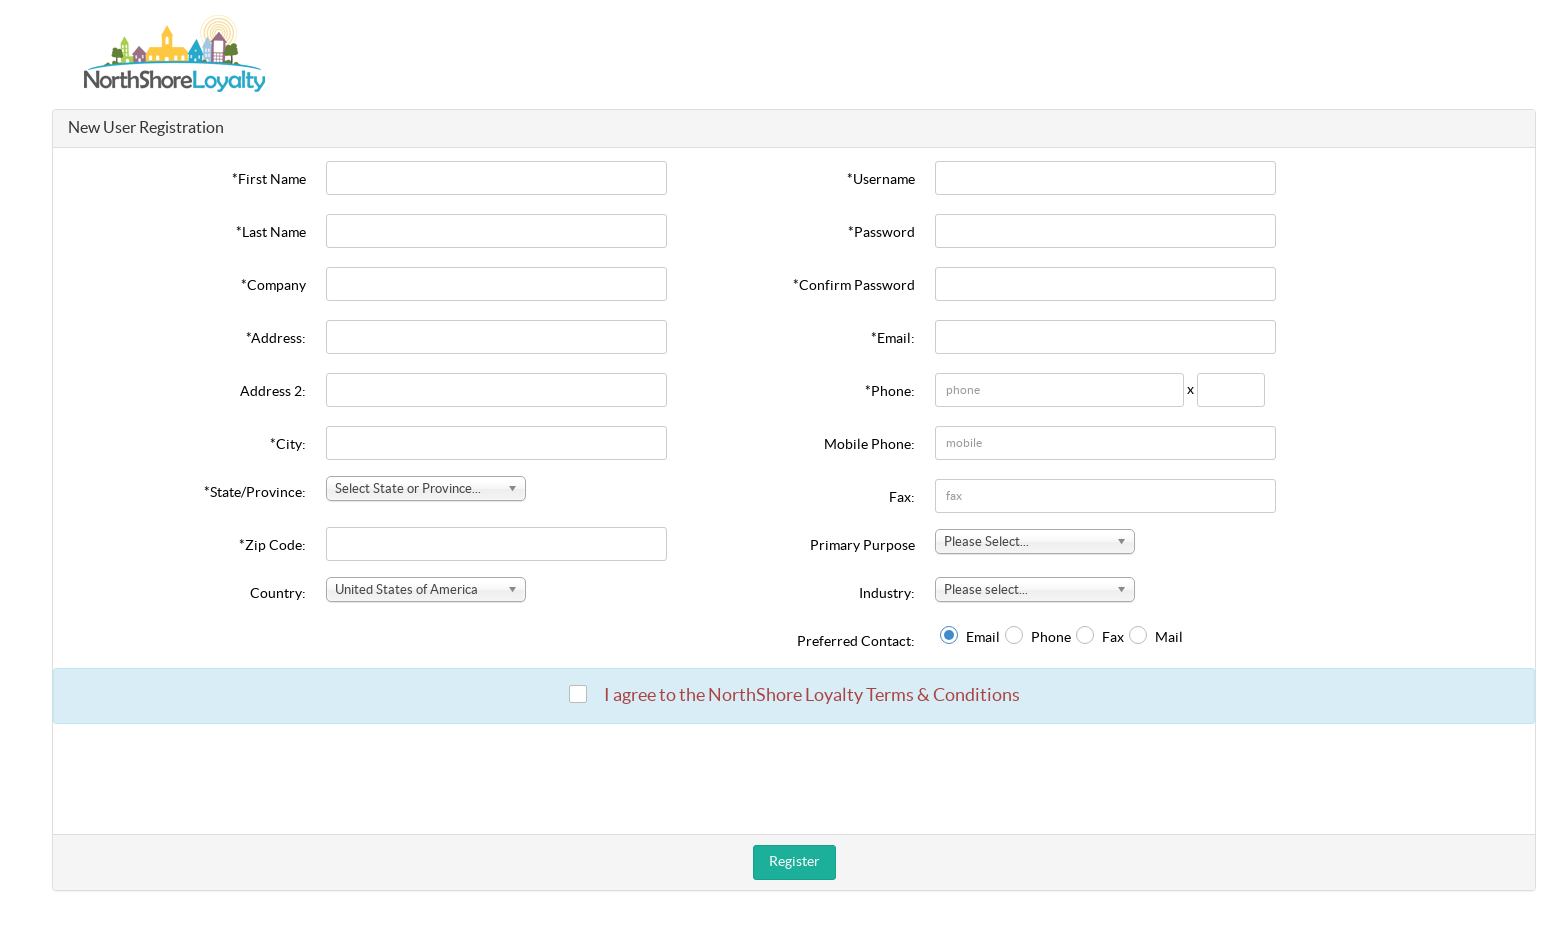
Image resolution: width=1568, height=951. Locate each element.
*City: (288, 445)
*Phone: (890, 392)
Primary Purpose (862, 546)
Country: (278, 594)
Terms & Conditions (943, 695)
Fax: (902, 498)
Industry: (887, 594)
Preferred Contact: (856, 642)
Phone (1051, 638)
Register (794, 862)
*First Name (269, 180)
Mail (1169, 638)
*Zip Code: (272, 546)
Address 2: (273, 392)
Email (983, 638)
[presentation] (794, 779)
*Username (881, 180)
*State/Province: (255, 493)
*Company (273, 286)
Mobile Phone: (869, 445)
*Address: (276, 339)
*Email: (893, 339)
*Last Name (271, 233)
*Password (881, 233)
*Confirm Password (854, 286)
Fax (1113, 638)
